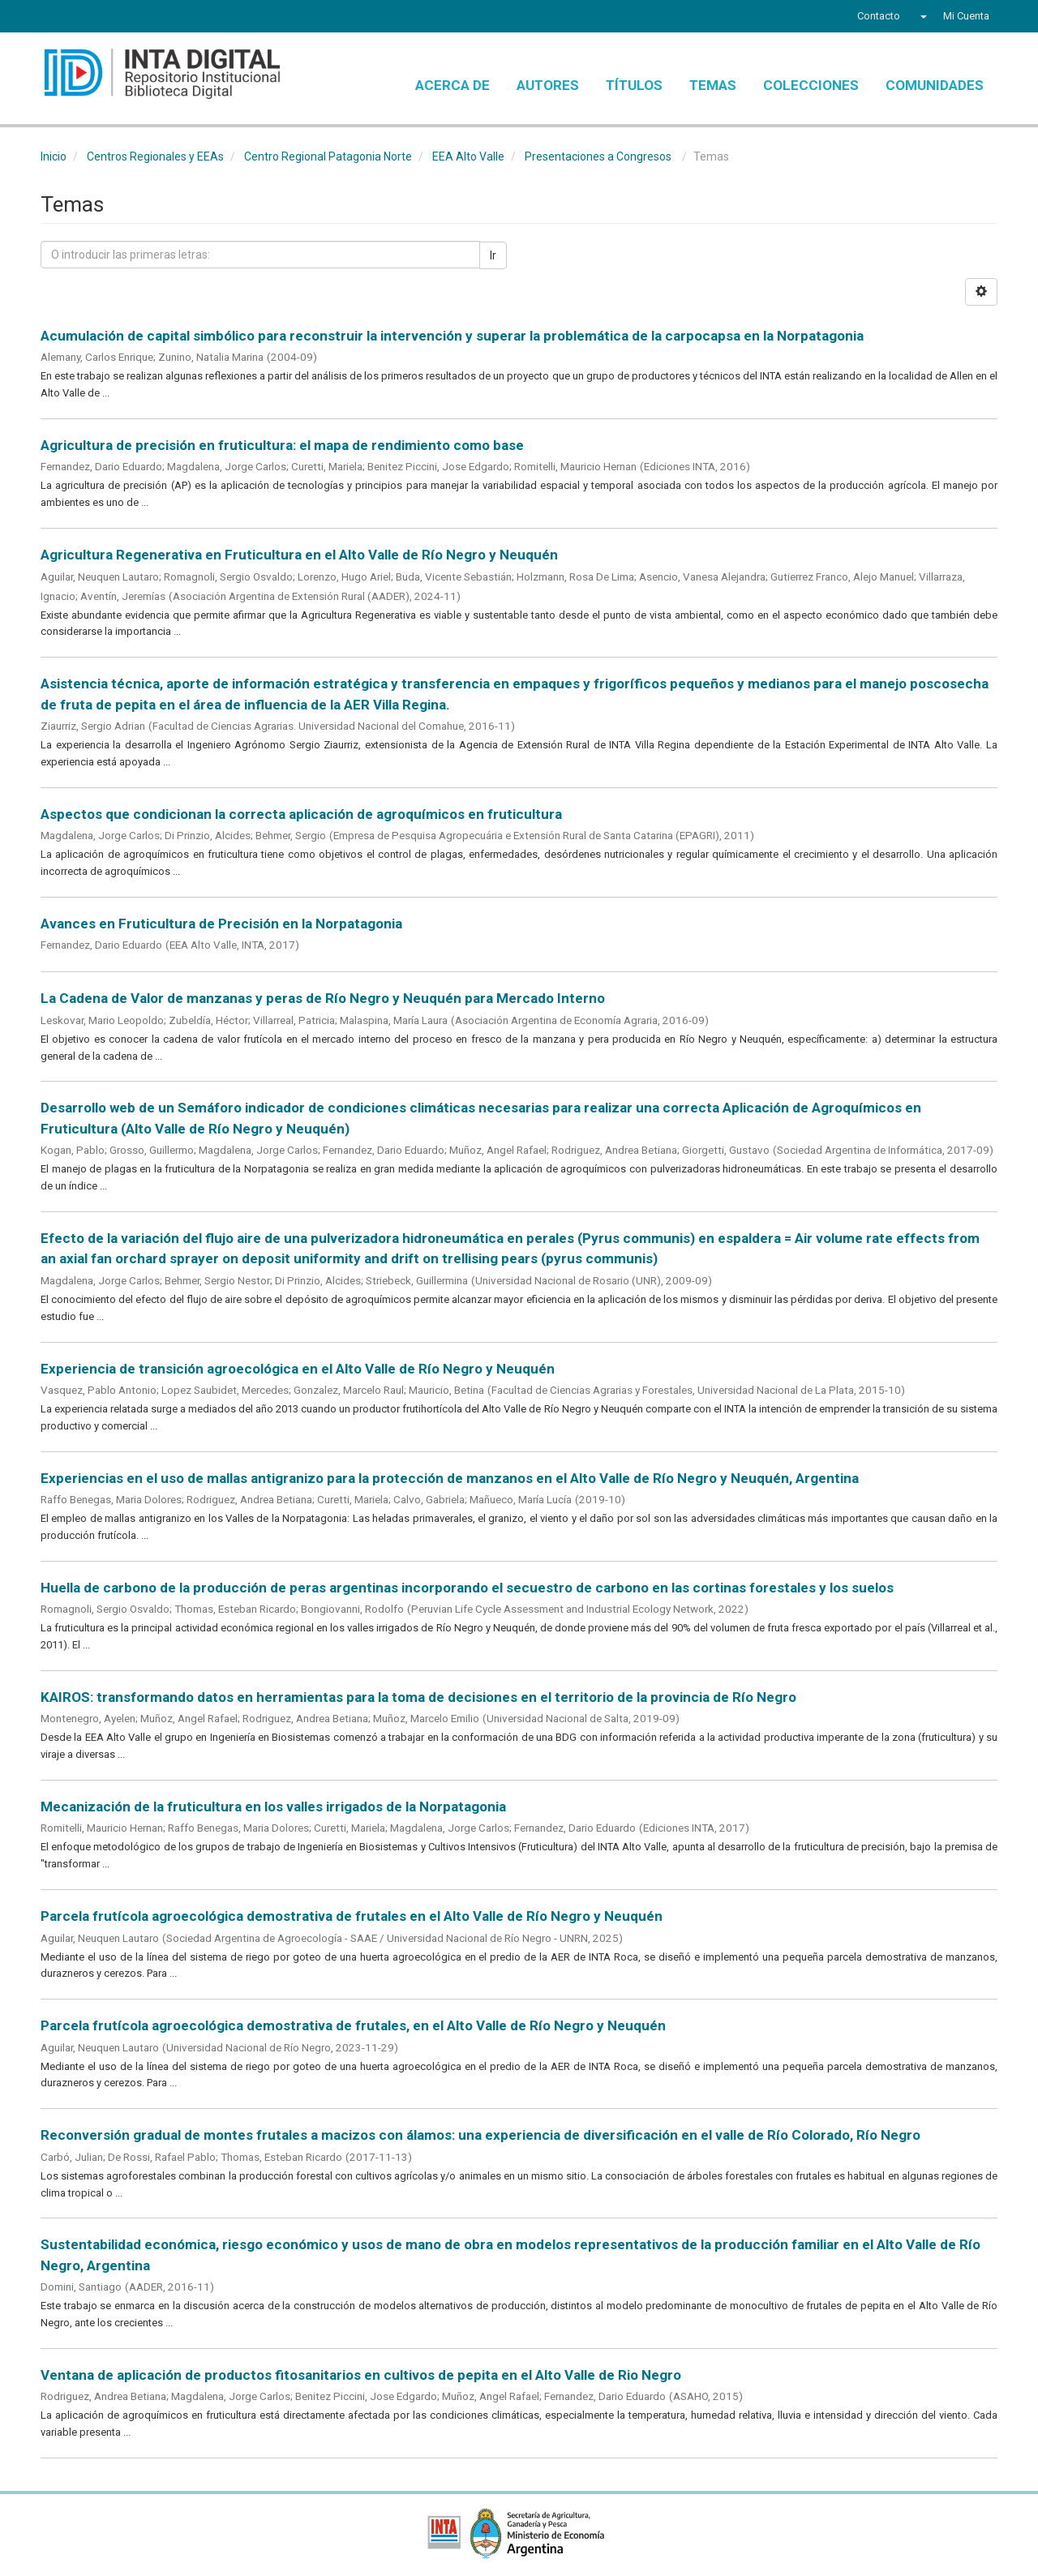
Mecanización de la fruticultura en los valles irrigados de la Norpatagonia (273, 1806)
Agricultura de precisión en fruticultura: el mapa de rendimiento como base (282, 445)
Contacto (878, 16)
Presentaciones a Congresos (598, 156)
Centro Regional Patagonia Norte (328, 156)
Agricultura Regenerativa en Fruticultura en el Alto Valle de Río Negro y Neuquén (299, 554)
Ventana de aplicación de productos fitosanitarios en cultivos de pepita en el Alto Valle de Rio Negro (361, 2375)
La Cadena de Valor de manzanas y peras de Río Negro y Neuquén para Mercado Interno (323, 998)
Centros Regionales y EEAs (155, 156)
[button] (921, 16)
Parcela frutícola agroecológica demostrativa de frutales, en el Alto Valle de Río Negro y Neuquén (353, 2025)
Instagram (140, 18)
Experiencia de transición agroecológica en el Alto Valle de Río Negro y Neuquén (298, 1369)
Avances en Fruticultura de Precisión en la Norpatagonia (221, 923)
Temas (712, 85)
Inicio (53, 156)
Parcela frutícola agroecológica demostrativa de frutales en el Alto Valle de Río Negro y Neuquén (352, 1916)
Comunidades (935, 85)
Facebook (50, 18)
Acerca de (452, 85)
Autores (548, 85)
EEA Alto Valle (468, 156)
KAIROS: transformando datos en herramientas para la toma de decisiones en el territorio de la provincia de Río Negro (418, 1697)
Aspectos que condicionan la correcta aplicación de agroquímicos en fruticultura (301, 814)
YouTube (109, 18)
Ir (493, 255)
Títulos (634, 85)
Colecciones (811, 85)
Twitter (78, 18)
